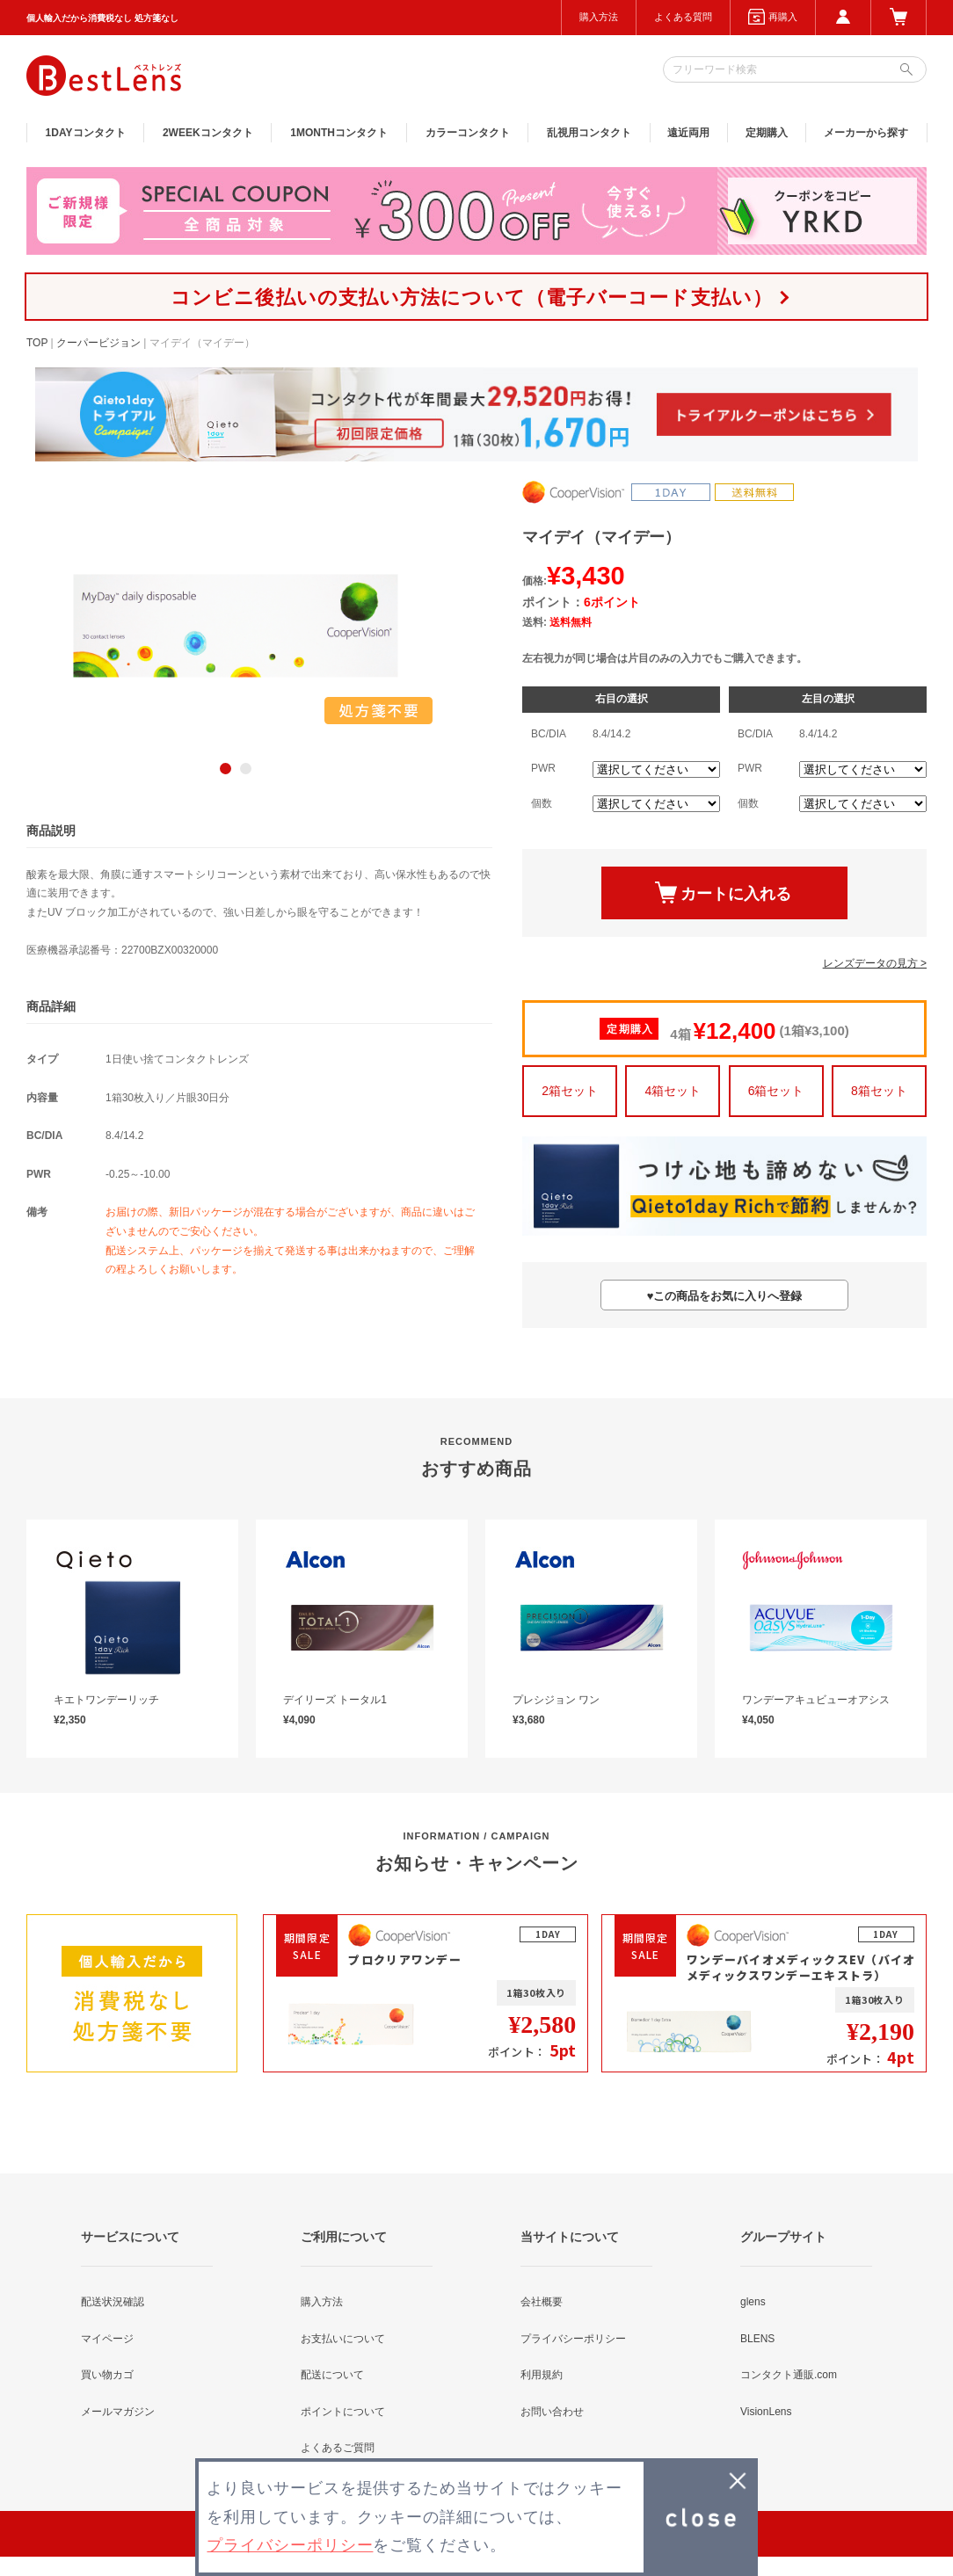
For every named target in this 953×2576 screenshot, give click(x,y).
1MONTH (339, 133)
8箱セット (879, 1091)
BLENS (757, 2339)
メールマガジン (118, 2411)
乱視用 (589, 133)
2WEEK (208, 133)
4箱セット (672, 1091)
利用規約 (541, 2375)
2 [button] (245, 768)
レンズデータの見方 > (875, 963)
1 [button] (225, 768)
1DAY (86, 133)
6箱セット (776, 1091)
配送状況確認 (112, 2302)
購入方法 (598, 16)
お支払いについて (343, 2339)
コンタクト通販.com (788, 2375)
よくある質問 (683, 16)
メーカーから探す (866, 133)
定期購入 (767, 133)
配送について (332, 2375)
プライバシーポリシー (573, 2339)
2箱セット (570, 1091)
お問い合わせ (552, 2411)
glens (753, 2302)
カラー (468, 133)
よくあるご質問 (338, 2448)
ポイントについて (343, 2411)
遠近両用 (688, 133)
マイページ (107, 2339)
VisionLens (766, 2411)
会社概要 (541, 2302)
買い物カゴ (107, 2375)
